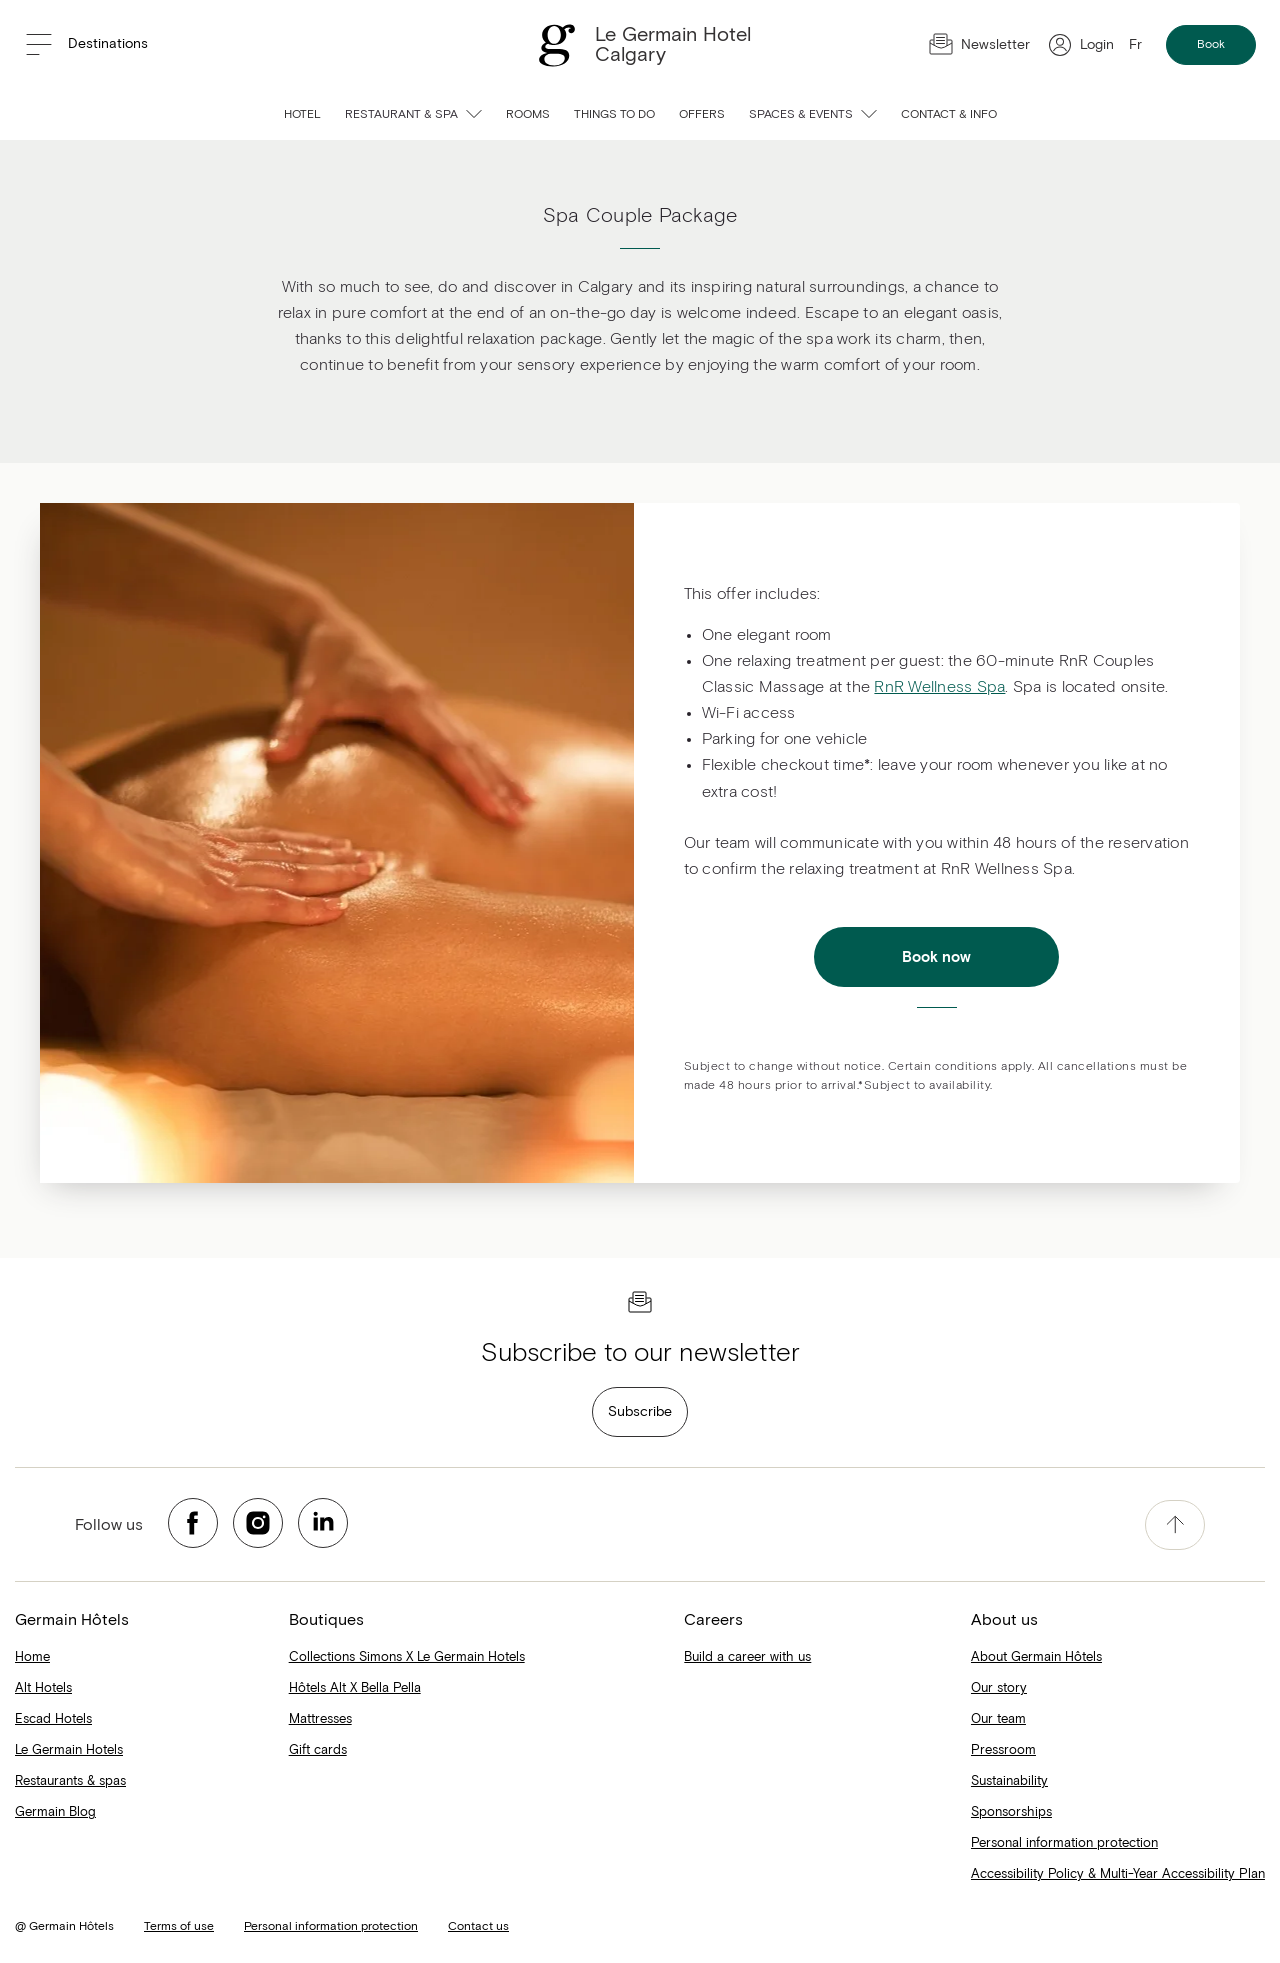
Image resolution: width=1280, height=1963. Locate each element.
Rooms (528, 115)
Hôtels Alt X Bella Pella (355, 1688)
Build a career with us (747, 1657)
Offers (702, 115)
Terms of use (179, 1927)
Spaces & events (813, 115)
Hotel (302, 115)
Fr (1135, 45)
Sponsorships (1011, 1812)
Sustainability (1009, 1781)
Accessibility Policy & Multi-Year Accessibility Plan (1118, 1874)
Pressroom (1003, 1750)
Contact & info (949, 115)
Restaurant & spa (413, 115)
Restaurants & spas (70, 1781)
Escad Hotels (53, 1719)
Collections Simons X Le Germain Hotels (407, 1657)
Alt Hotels (43, 1688)
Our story (999, 1688)
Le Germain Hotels (69, 1750)
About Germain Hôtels (1036, 1657)
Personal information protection (1064, 1843)
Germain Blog (55, 1812)
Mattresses (320, 1719)
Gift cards (318, 1750)
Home (32, 1657)
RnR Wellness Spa (939, 687)
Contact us (478, 1927)
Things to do (614, 115)
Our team (998, 1719)
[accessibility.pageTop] (1175, 1525)
